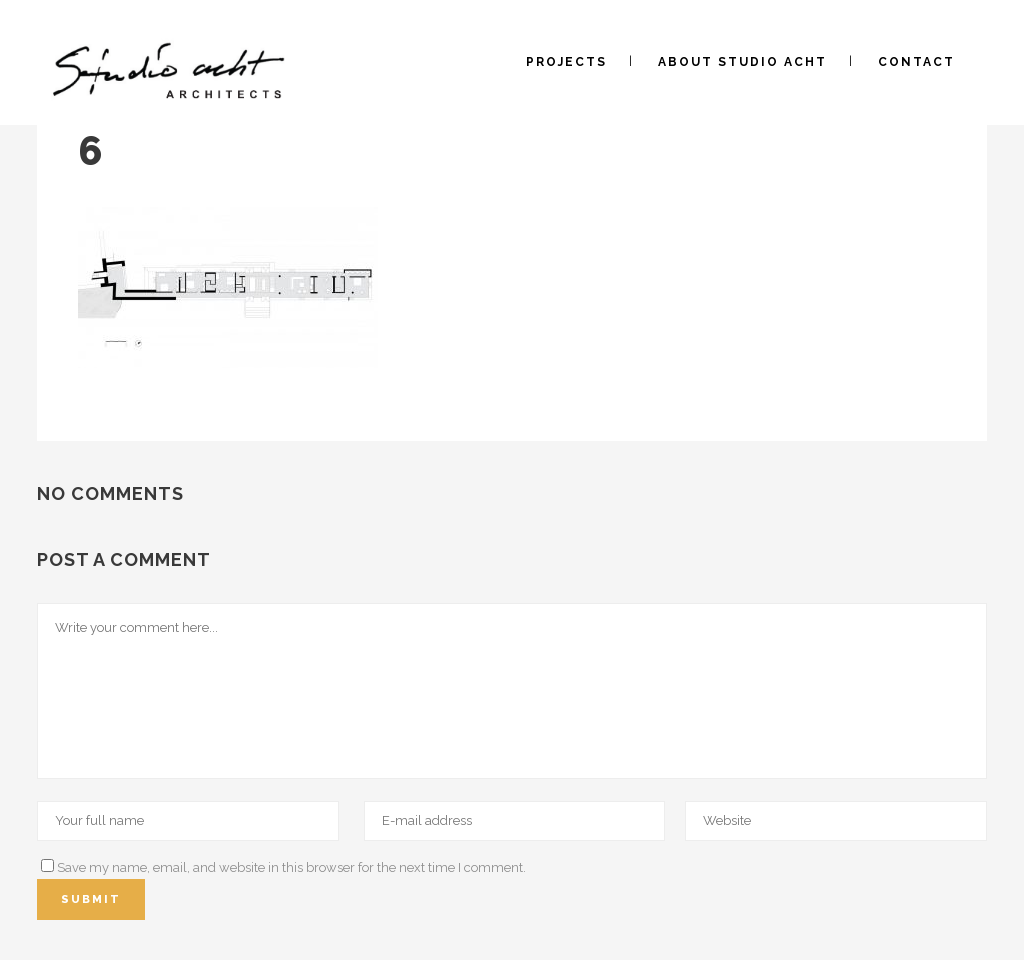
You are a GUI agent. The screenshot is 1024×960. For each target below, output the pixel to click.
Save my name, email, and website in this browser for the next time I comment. (291, 867)
